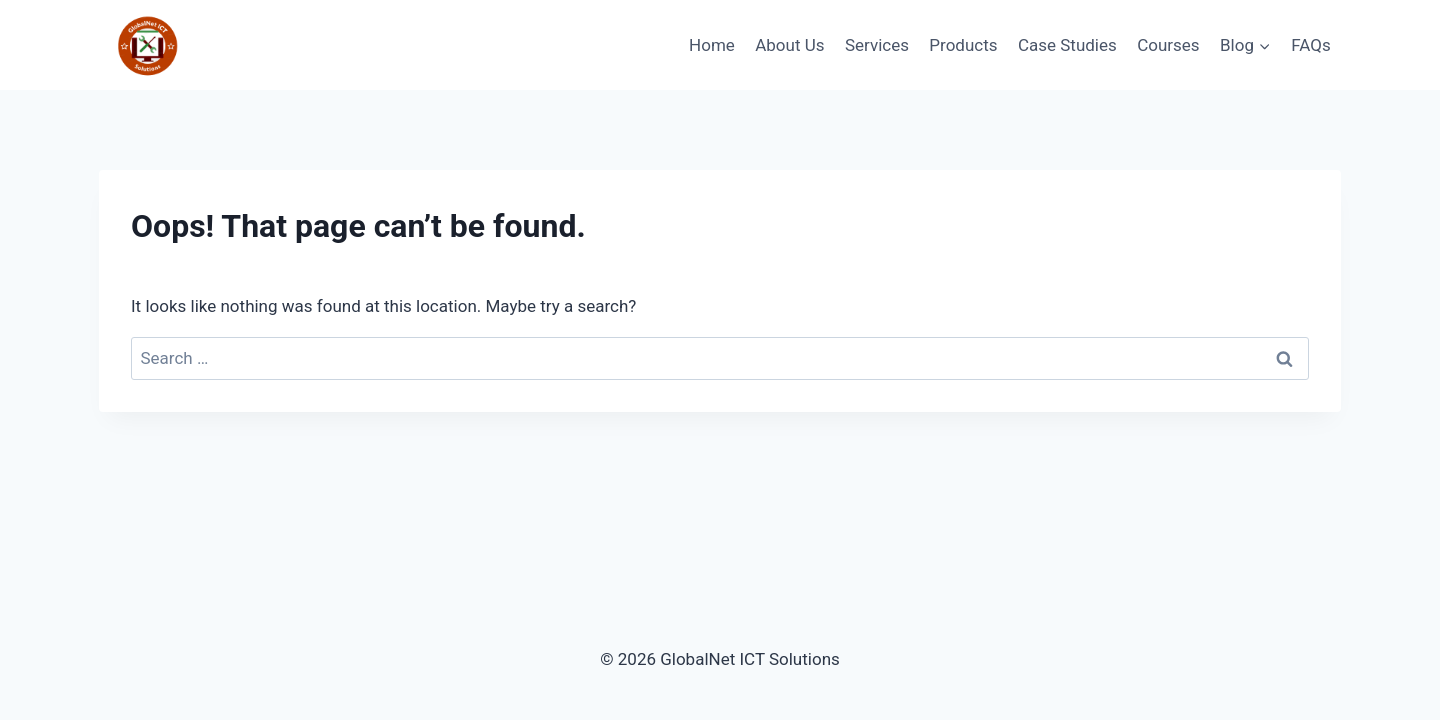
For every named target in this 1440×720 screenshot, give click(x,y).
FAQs (1310, 45)
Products (963, 45)
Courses (1168, 45)
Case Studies (1067, 45)
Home (712, 45)
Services (877, 45)
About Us (789, 45)
